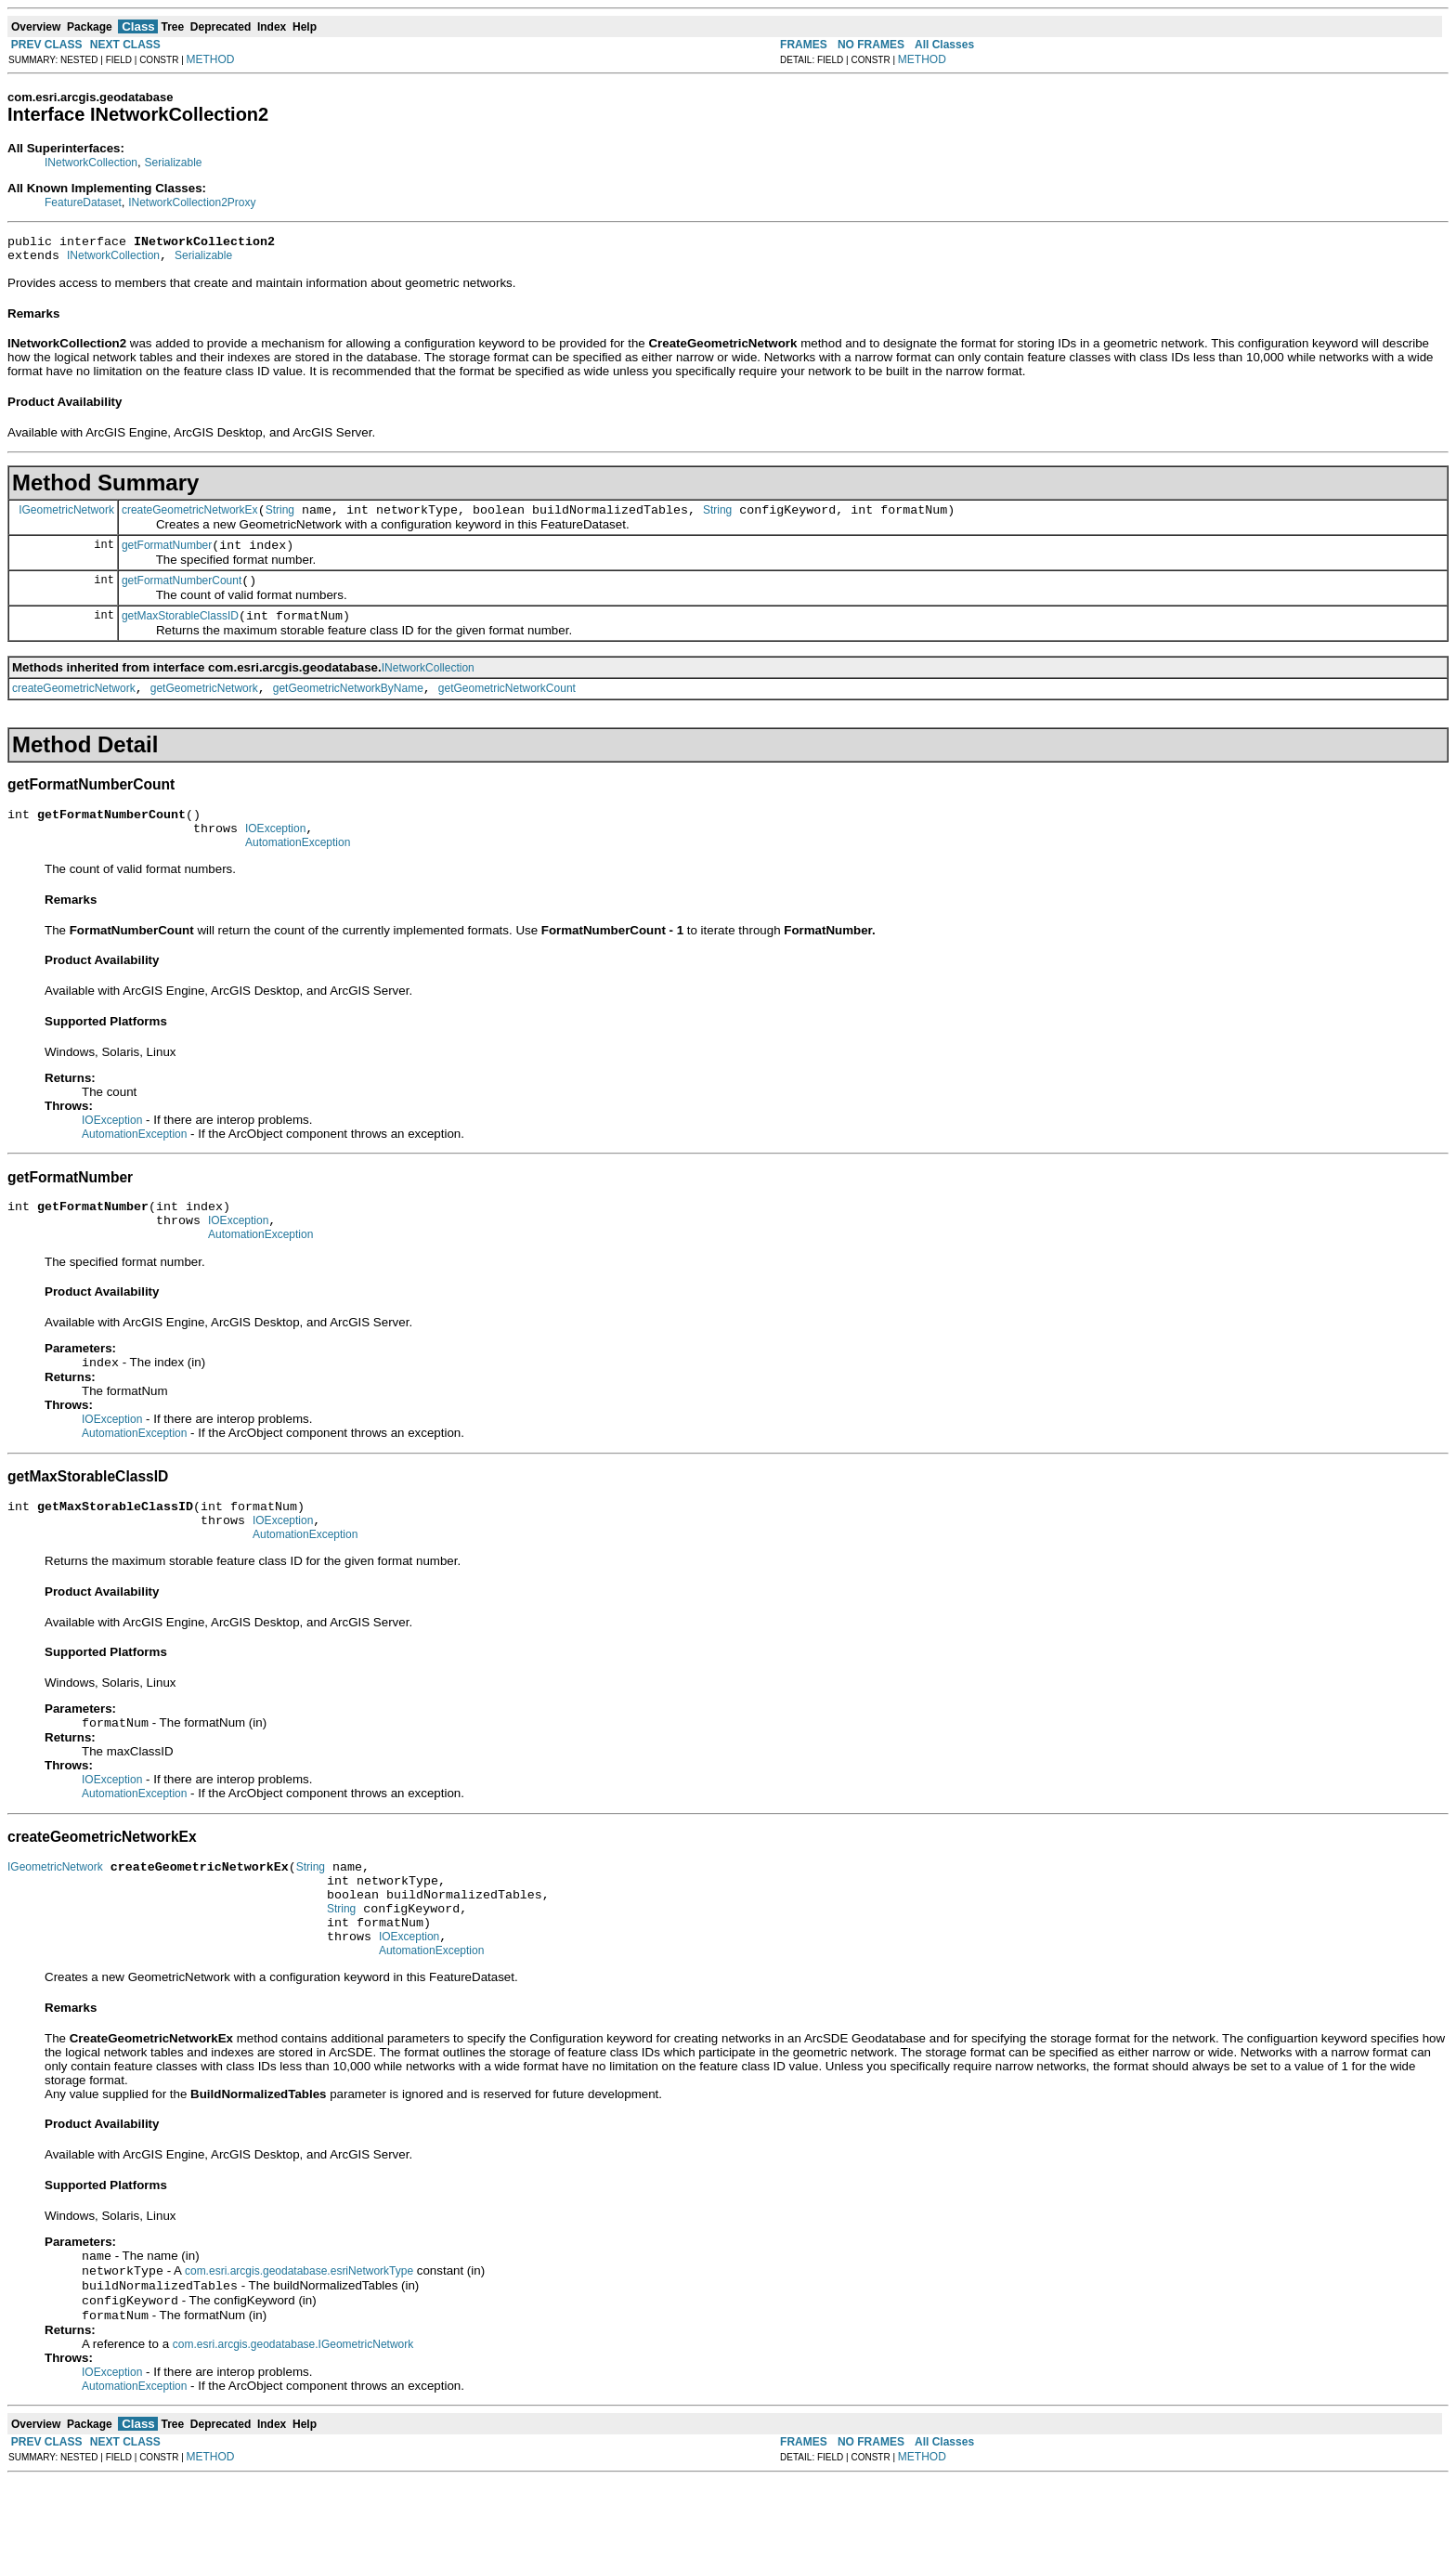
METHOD (211, 59)
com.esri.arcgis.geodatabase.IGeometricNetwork (293, 2421)
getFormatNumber (167, 556)
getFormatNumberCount (181, 594)
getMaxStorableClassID (180, 632)
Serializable (173, 162)
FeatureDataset (83, 202)
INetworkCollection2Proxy (191, 202)
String (280, 518)
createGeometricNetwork (74, 707)
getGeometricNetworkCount (507, 707)
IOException (275, 853)
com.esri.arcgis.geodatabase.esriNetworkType (299, 2342)
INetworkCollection (91, 162)
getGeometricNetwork (204, 707)
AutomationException (297, 870)
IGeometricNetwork (66, 517)
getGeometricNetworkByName (348, 707)
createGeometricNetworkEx (190, 518)
